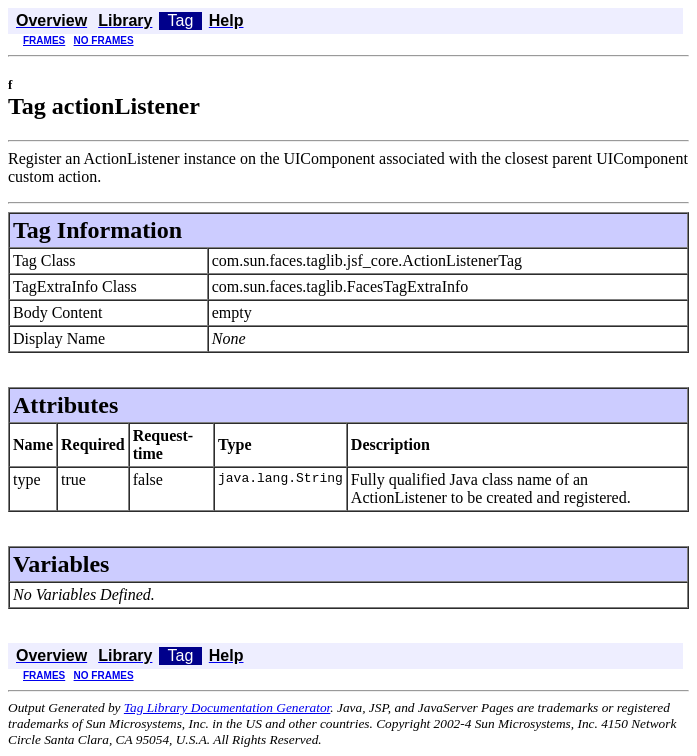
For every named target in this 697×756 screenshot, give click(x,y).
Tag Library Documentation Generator (227, 707)
